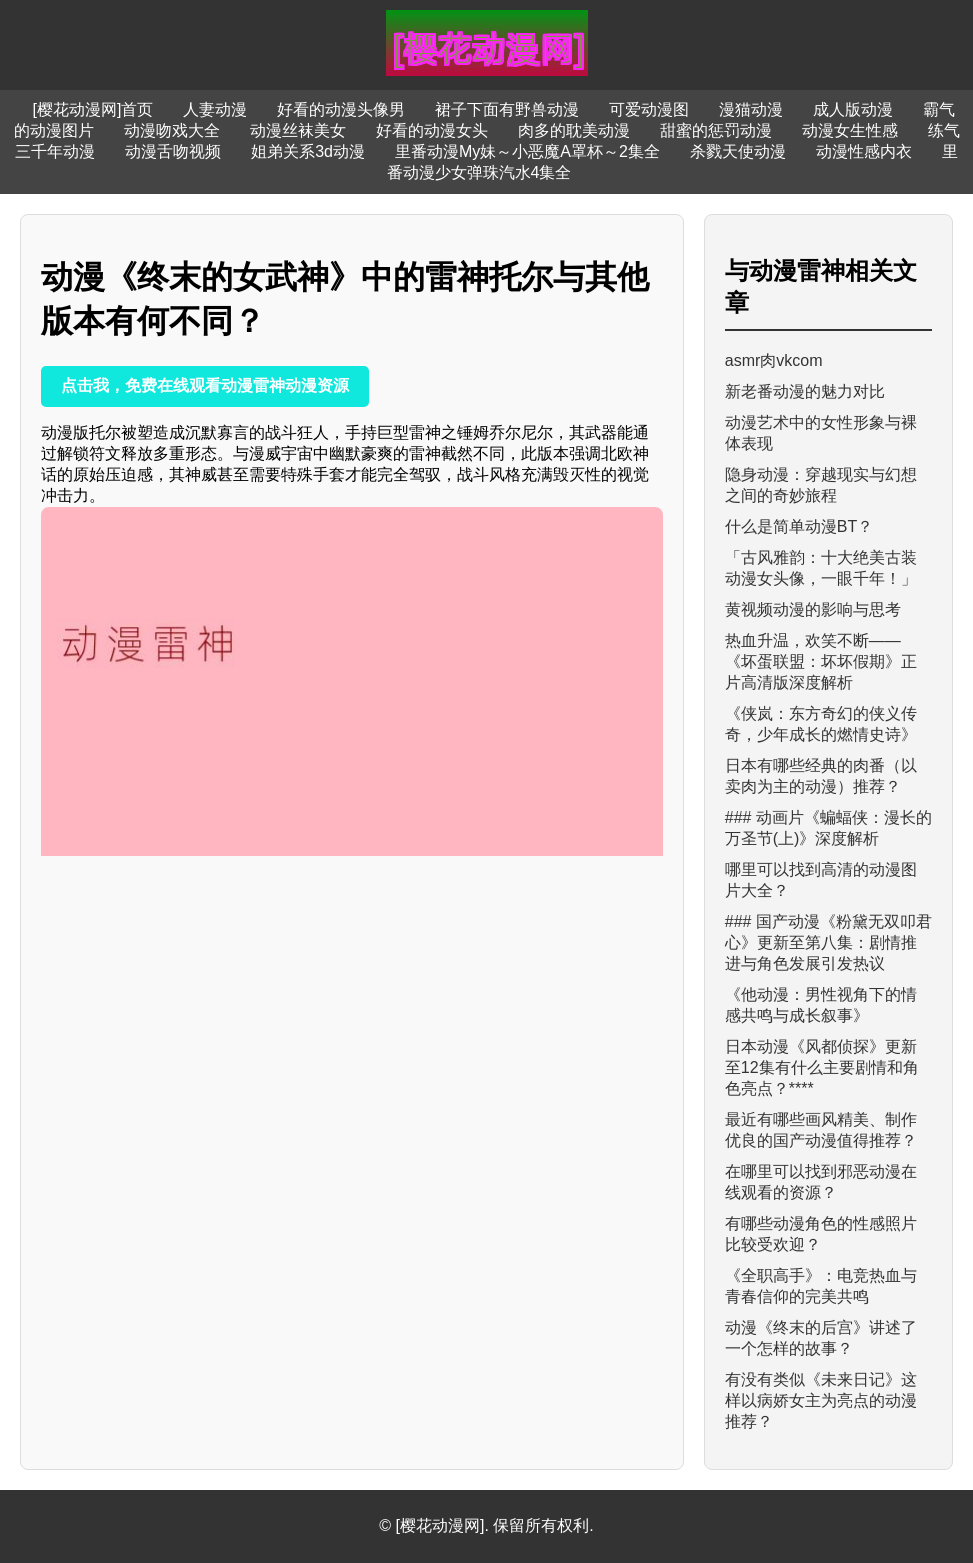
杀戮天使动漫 (738, 151)
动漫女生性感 (850, 130)
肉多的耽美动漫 (574, 130)
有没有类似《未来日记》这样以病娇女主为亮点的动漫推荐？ (821, 1400)
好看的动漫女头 (432, 130)
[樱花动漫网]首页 (93, 109)
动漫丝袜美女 (298, 130)
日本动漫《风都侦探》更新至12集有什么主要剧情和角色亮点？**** (822, 1067)
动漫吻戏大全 (172, 130)
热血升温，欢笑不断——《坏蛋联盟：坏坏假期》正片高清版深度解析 (821, 661)
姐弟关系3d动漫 (308, 151)
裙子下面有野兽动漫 (507, 109)
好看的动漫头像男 (341, 109)
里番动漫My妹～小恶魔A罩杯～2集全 (527, 151)
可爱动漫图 (649, 109)
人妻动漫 (215, 109)
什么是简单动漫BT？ (799, 526)
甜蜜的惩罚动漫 (716, 130)
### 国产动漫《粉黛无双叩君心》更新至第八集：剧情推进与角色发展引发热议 (828, 942)
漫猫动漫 (751, 109)
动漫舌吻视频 (173, 151)
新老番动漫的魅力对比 (805, 391)
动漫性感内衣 (864, 151)
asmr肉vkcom (774, 360)
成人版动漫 (853, 109)
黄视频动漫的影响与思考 (813, 609)
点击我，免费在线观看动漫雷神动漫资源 (205, 385)
